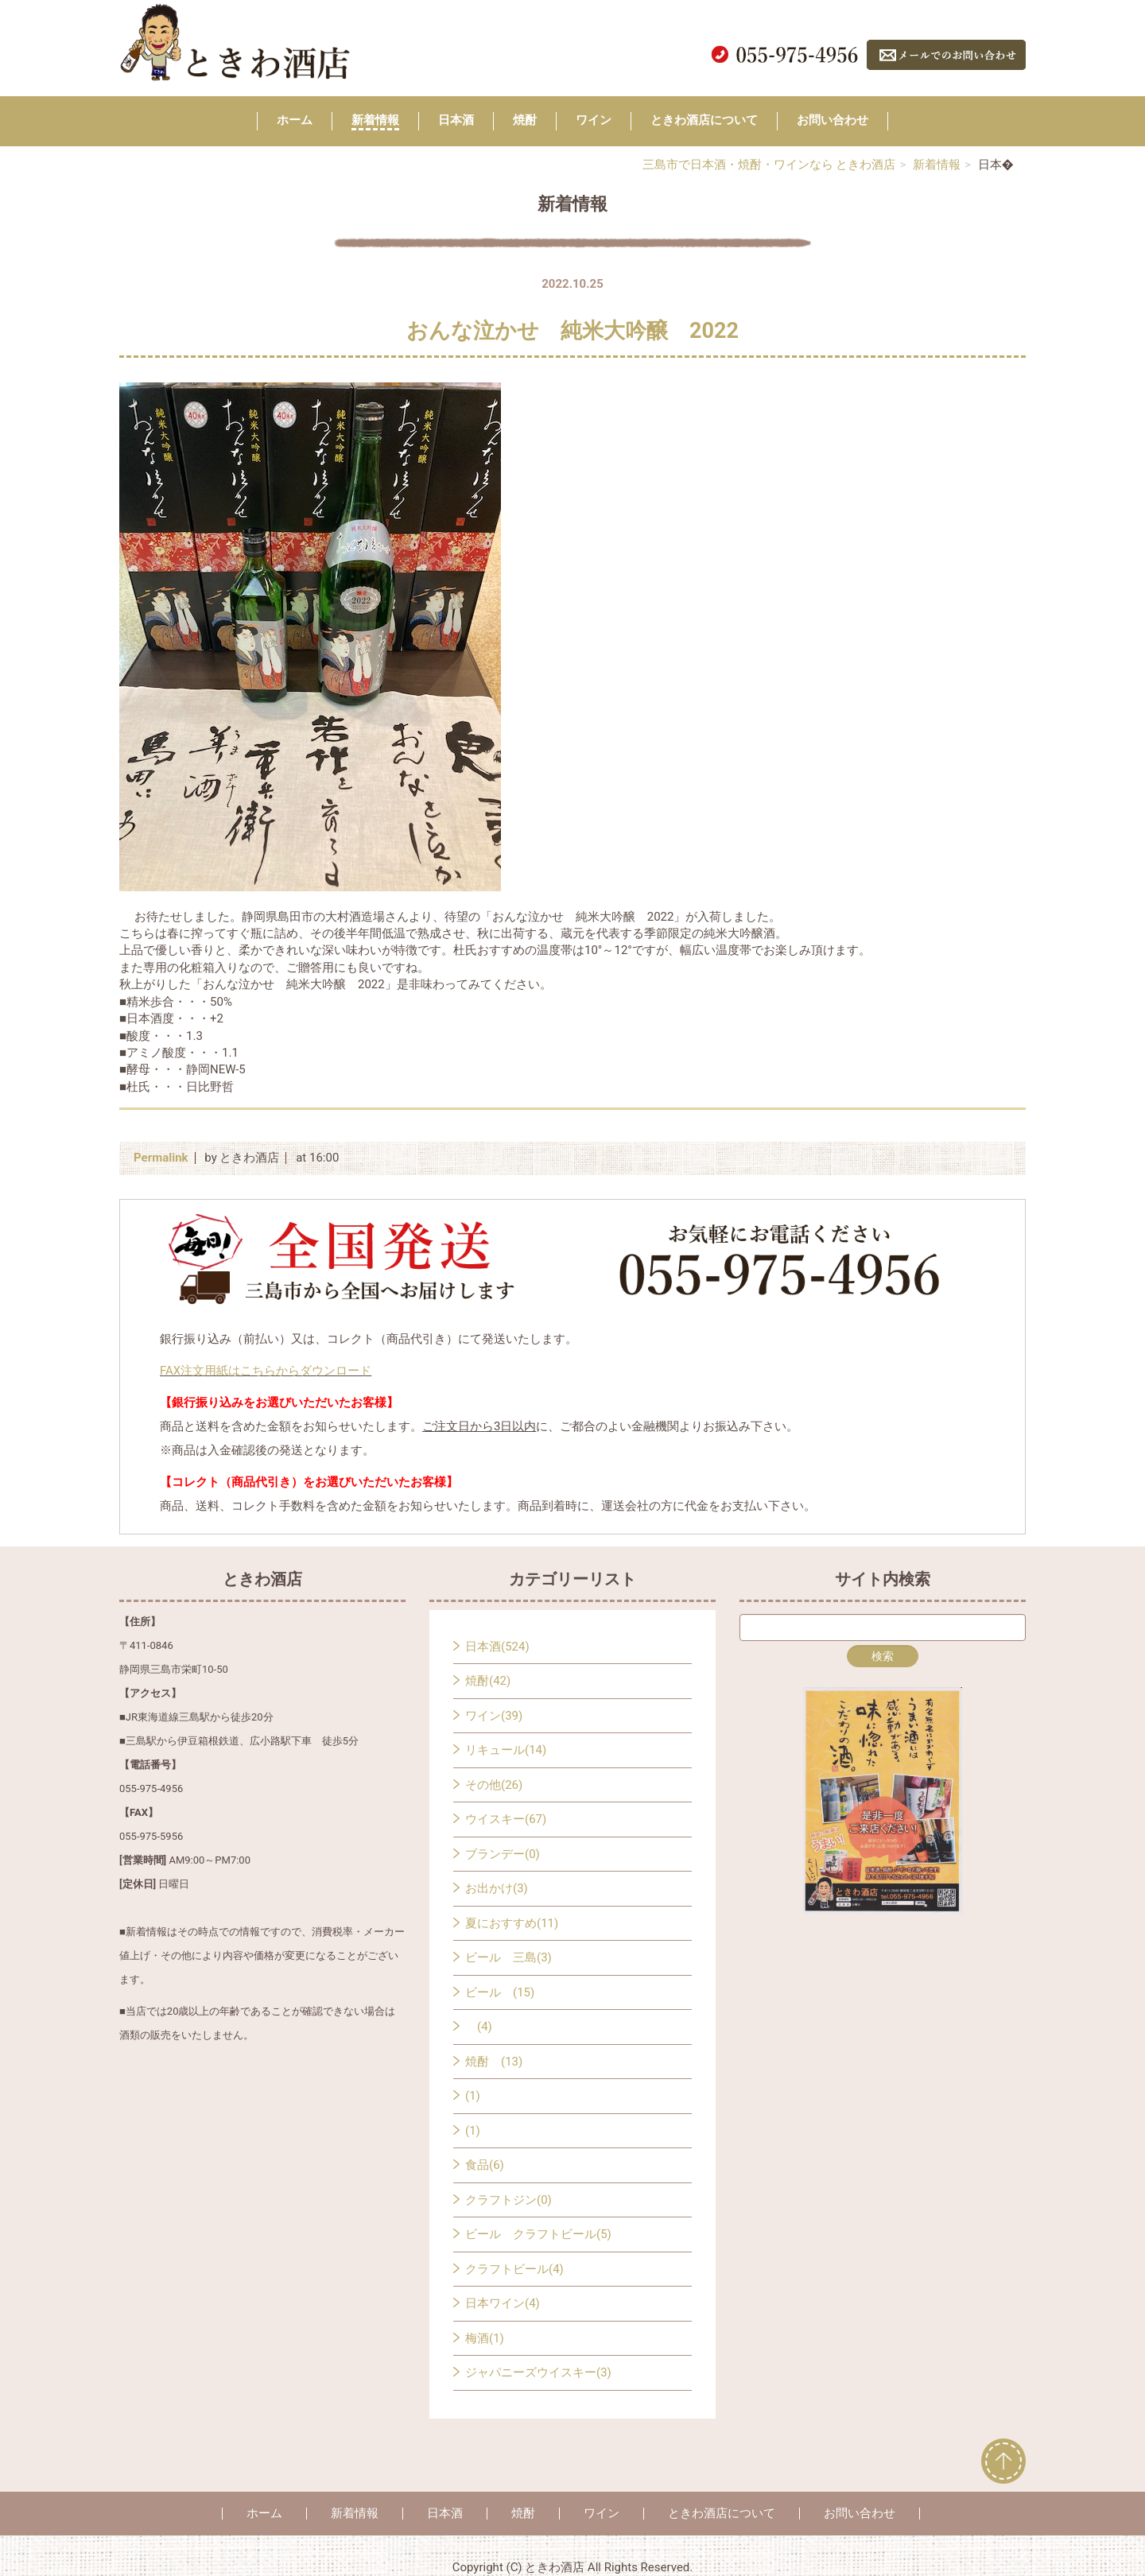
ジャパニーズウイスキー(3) (538, 2372)
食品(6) (484, 2165)
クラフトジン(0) (508, 2200)
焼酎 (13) (493, 2061)
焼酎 (525, 120)
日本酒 (456, 120)
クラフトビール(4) (514, 2269)
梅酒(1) (484, 2338)
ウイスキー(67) (505, 1819)
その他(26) (493, 1785)
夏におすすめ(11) (511, 1923)
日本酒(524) (497, 1646)
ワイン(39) (493, 1716)
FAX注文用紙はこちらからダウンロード (265, 1371)
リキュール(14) (505, 1750)
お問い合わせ (832, 120)
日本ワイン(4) (502, 2303)
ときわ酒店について (704, 120)
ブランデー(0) (502, 1854)
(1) (472, 2096)
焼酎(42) (487, 1681)
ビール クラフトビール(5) (538, 2234)
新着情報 (375, 120)
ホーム (294, 120)
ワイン (593, 120)
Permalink (161, 1157)
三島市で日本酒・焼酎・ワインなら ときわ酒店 (769, 164)
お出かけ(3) (496, 1888)
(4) (478, 2026)
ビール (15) (499, 1992)
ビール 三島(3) (508, 1957)
